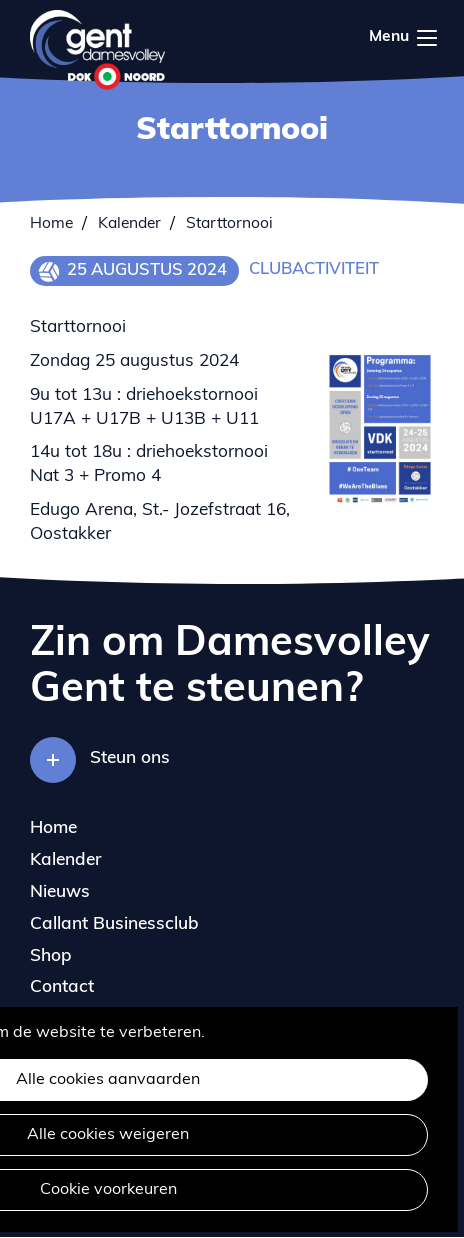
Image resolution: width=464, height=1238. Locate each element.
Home (51, 224)
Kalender (129, 224)
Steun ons (130, 758)
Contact (62, 987)
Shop (51, 956)
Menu (427, 38)
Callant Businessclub (114, 924)
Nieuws (60, 892)
